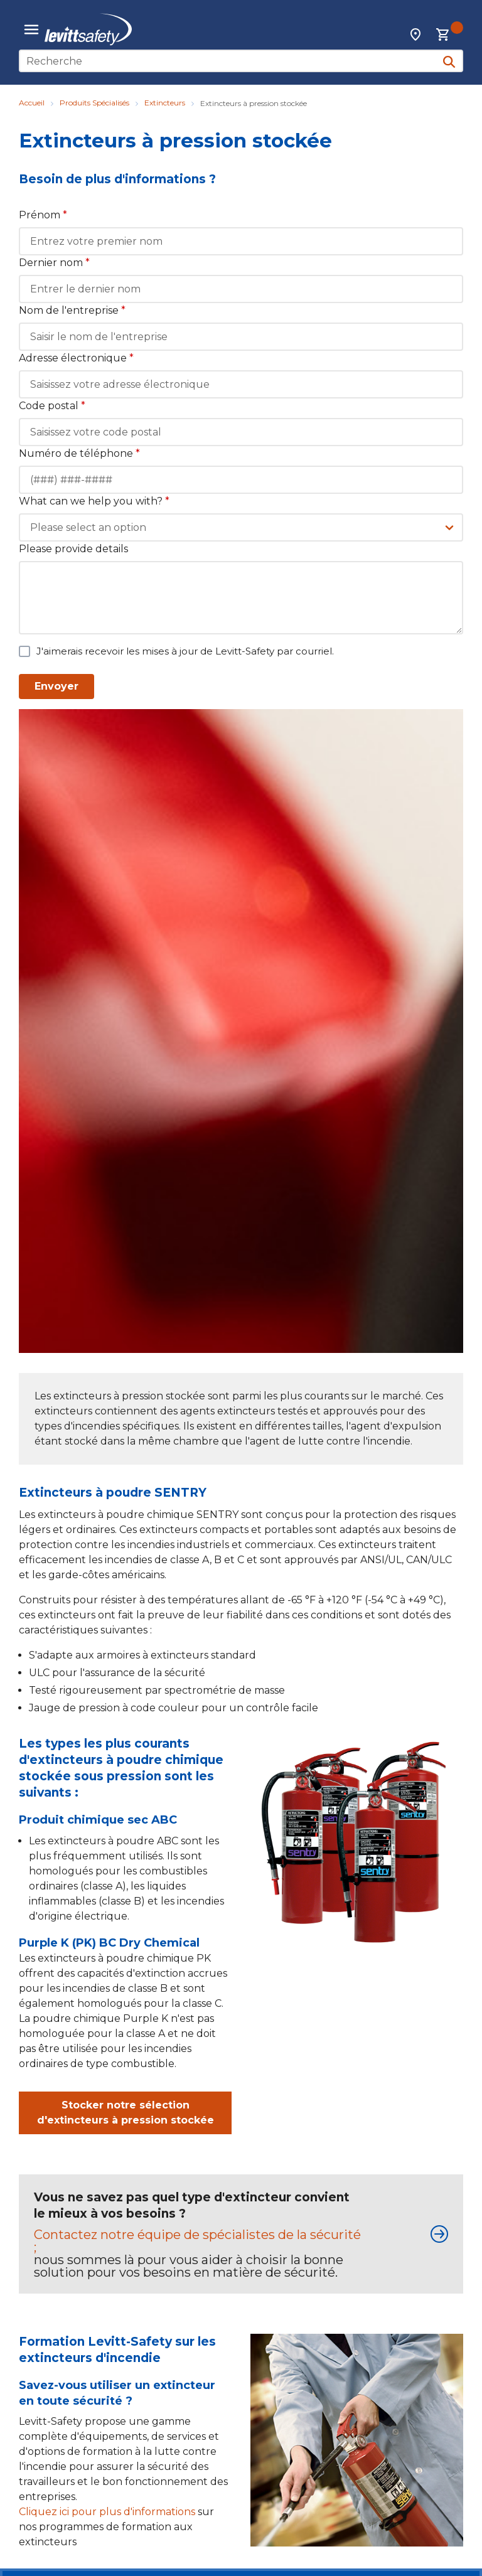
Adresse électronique (76, 358)
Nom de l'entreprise (72, 310)
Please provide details (73, 549)
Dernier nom (54, 263)
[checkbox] (24, 651)
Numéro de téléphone (79, 453)
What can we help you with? (94, 501)
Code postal (52, 406)
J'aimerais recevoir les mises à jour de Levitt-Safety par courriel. (185, 651)
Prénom (43, 215)
